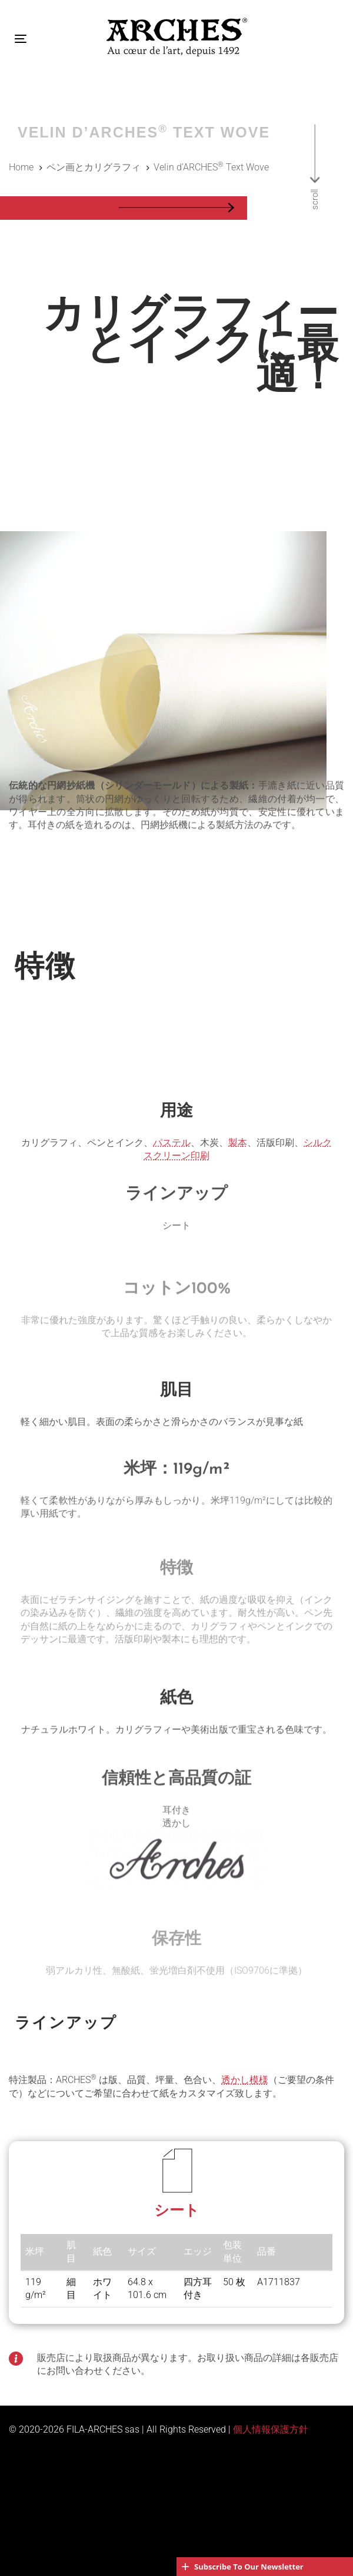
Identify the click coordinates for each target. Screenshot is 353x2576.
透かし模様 (244, 2079)
